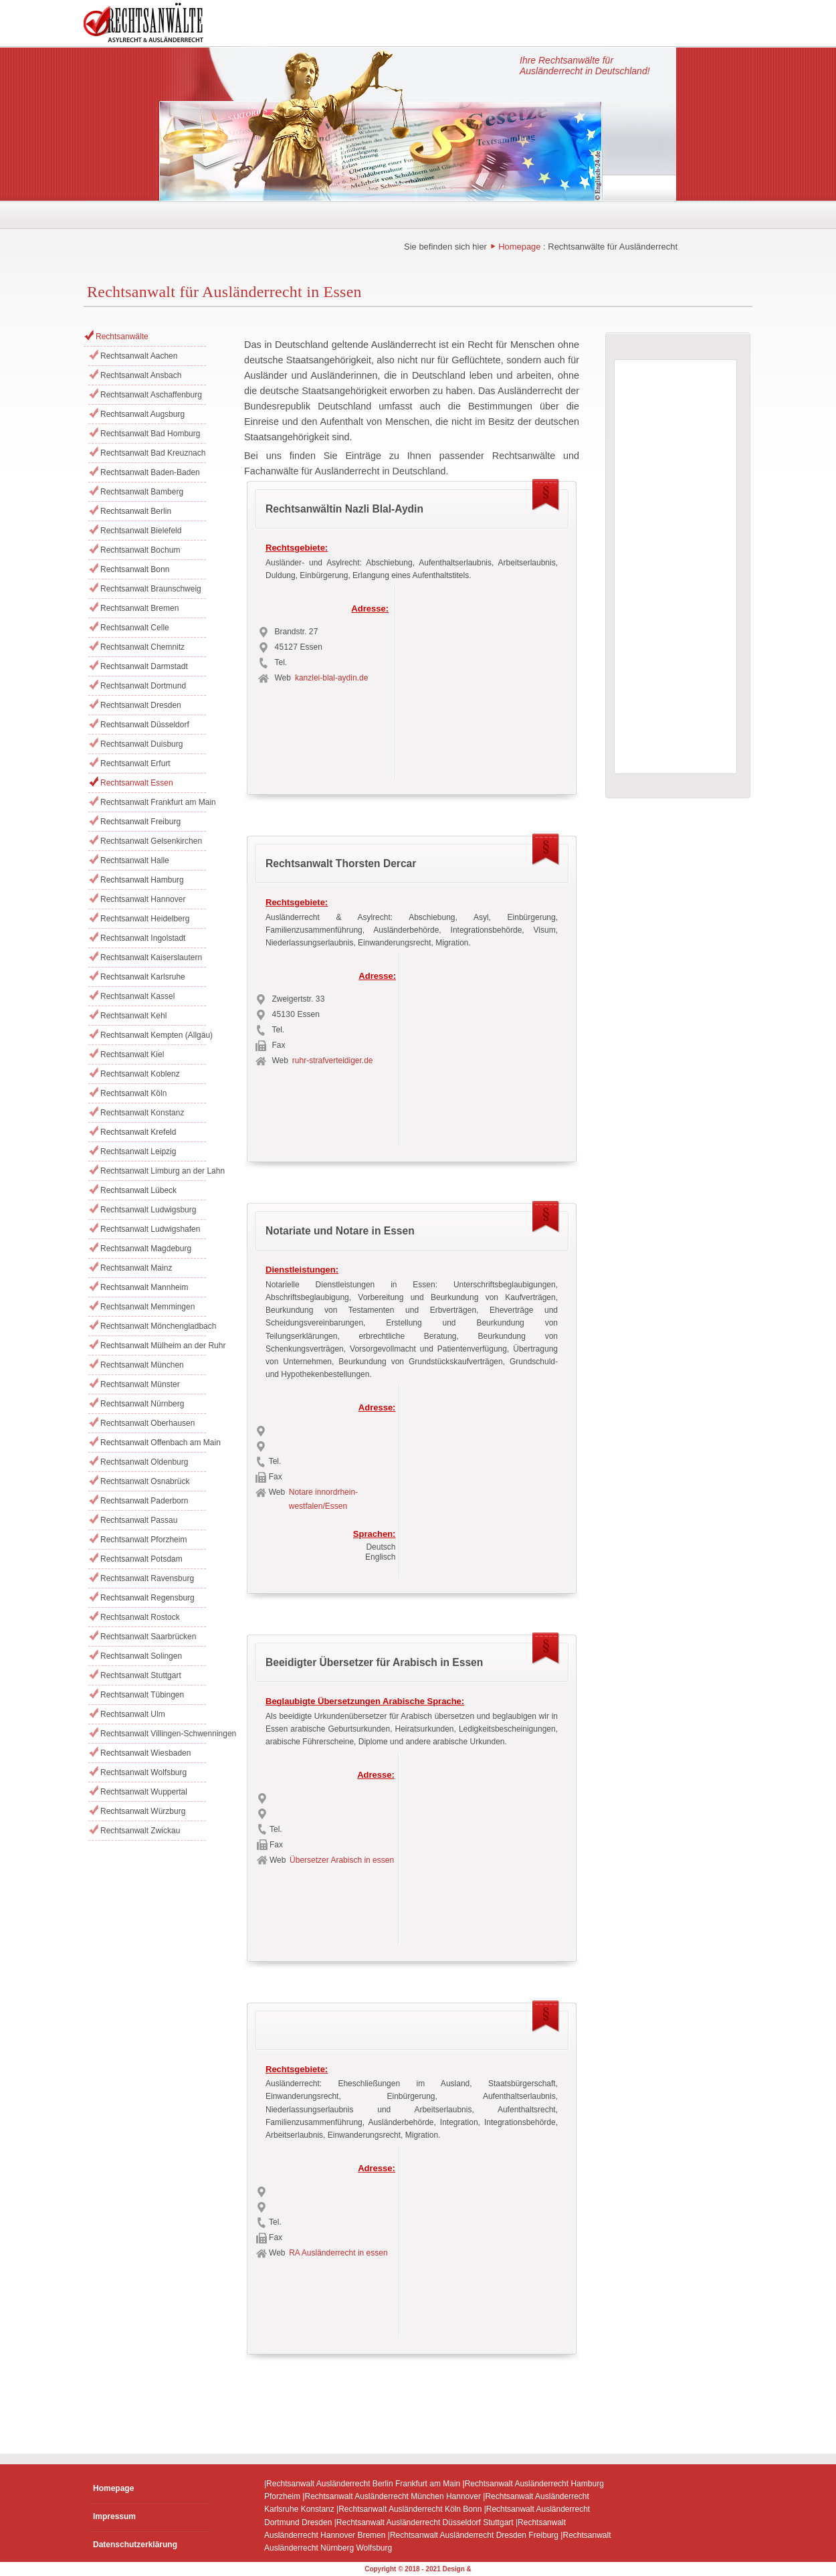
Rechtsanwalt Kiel (132, 1054)
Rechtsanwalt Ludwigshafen (150, 1229)
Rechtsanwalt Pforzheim (143, 1539)
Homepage (519, 247)
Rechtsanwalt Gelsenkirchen (151, 841)
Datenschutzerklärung (135, 2544)
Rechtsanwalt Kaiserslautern (151, 957)
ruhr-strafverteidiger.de (332, 1060)
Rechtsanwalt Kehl (133, 1015)
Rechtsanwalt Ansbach (140, 375)
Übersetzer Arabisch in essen (342, 1860)
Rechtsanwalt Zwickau (140, 1830)
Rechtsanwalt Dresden (140, 705)
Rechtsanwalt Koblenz (140, 1074)
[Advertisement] (483, 678)
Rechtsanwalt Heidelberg (144, 918)
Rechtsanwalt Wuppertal (143, 1792)
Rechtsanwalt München (142, 1365)
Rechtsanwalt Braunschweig (150, 588)
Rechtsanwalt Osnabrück (144, 1481)
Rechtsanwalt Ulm (132, 1714)
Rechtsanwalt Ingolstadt (142, 938)
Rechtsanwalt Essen (136, 783)
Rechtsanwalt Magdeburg (145, 1248)
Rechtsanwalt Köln (133, 1093)
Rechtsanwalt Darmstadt (144, 666)
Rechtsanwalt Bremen (139, 608)
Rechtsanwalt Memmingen (147, 1306)
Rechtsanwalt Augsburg (142, 414)
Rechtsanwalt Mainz (136, 1268)
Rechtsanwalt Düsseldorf (144, 724)
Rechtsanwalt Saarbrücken (148, 1636)
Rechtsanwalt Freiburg (140, 821)
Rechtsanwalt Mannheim (144, 1287)
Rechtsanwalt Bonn (134, 569)
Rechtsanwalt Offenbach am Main (153, 1442)
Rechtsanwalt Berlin (135, 511)
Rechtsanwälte (122, 336)
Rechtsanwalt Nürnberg (142, 1403)
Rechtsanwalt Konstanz (142, 1112)
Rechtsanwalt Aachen (138, 356)
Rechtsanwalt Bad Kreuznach (152, 453)
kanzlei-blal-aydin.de (331, 677)
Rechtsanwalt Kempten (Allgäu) (153, 1035)
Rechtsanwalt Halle (134, 860)
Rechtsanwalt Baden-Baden (150, 472)
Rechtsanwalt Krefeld (138, 1132)
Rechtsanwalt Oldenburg (144, 1462)
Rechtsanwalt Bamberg (141, 491)
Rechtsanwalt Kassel (137, 996)
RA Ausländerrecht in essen (338, 2253)
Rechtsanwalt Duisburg (141, 744)
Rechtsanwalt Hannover (142, 899)
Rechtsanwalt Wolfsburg (143, 1772)
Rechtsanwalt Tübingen (142, 1694)
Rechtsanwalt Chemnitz (142, 647)
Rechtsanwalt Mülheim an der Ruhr (153, 1345)
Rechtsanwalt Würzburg (142, 1811)
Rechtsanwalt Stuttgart (140, 1675)
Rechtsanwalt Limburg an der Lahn (153, 1171)
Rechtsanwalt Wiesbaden (145, 1753)
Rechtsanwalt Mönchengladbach (153, 1326)
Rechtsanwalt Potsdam (141, 1559)
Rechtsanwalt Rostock (140, 1617)
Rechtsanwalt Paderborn (144, 1500)
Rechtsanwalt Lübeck (138, 1190)
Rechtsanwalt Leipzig (138, 1151)
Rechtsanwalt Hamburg (142, 880)
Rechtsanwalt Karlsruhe (142, 977)
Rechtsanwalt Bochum (140, 550)
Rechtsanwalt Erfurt (135, 763)
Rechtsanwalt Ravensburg (147, 1578)
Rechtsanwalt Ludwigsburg (148, 1209)
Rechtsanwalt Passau (138, 1520)
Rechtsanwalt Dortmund (143, 686)
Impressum (114, 2516)
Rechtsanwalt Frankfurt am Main (153, 802)
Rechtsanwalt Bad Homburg (150, 433)
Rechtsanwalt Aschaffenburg (151, 394)
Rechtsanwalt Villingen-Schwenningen (153, 1733)
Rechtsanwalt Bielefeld (140, 530)
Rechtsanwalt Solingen (141, 1656)
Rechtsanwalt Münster (140, 1384)
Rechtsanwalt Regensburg (147, 1597)
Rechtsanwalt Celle (134, 627)
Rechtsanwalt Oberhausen (147, 1423)
